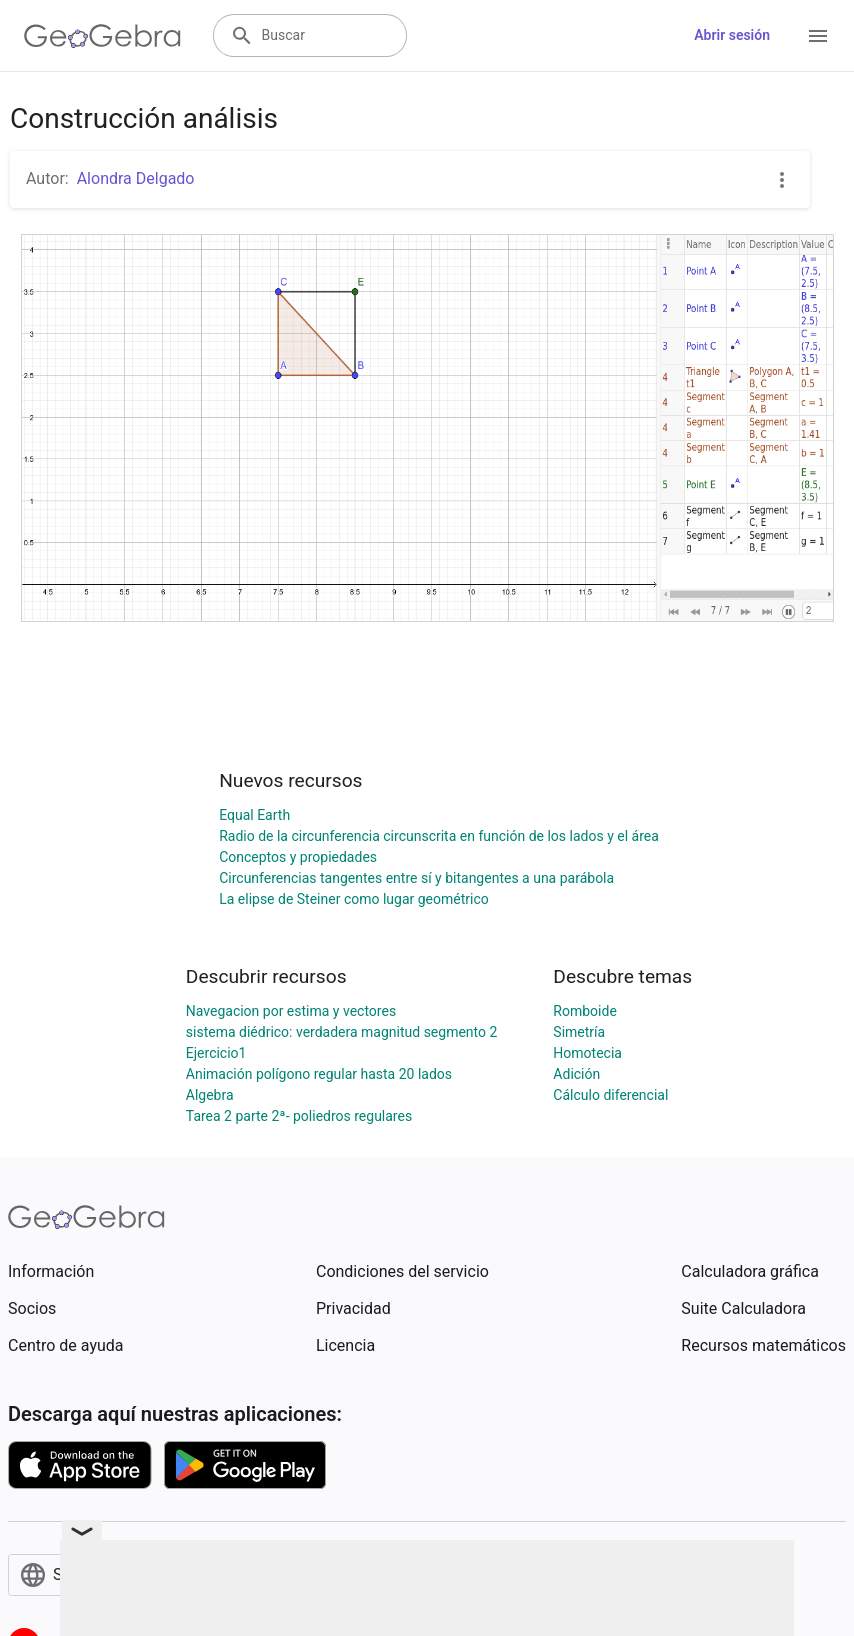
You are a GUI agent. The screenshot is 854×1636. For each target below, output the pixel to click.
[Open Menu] (818, 36)
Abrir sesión (732, 35)
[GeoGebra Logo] (102, 36)
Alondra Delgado (136, 178)
